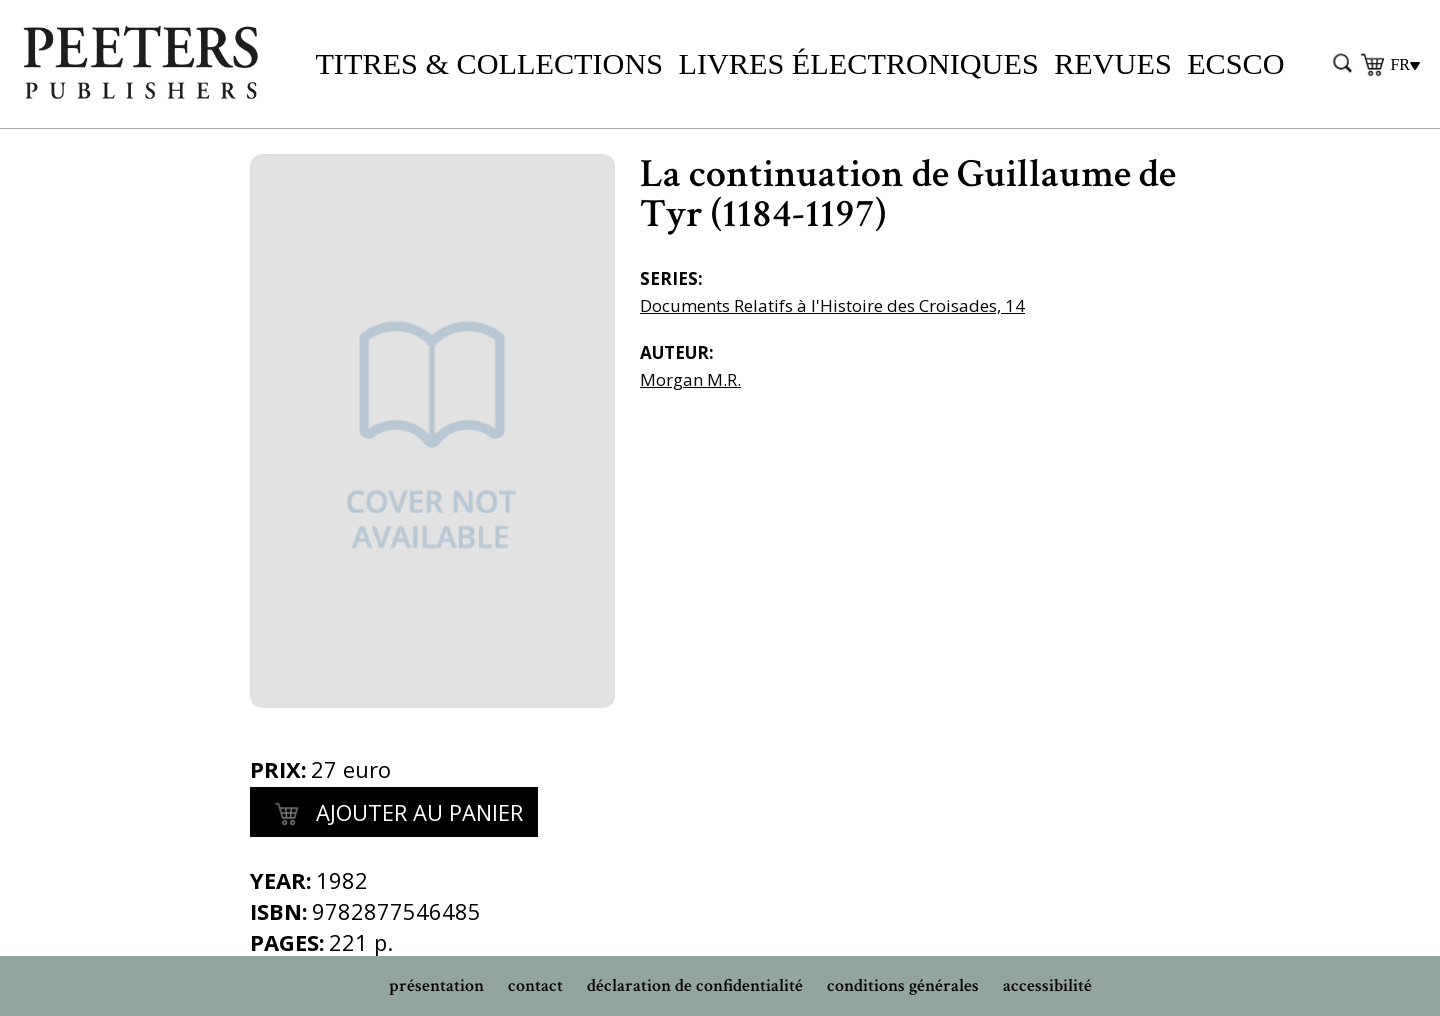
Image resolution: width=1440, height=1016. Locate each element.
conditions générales (903, 985)
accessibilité (1047, 985)
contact (535, 985)
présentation (436, 985)
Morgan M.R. (690, 379)
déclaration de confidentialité (695, 985)
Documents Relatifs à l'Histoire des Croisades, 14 (832, 305)
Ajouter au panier (394, 815)
